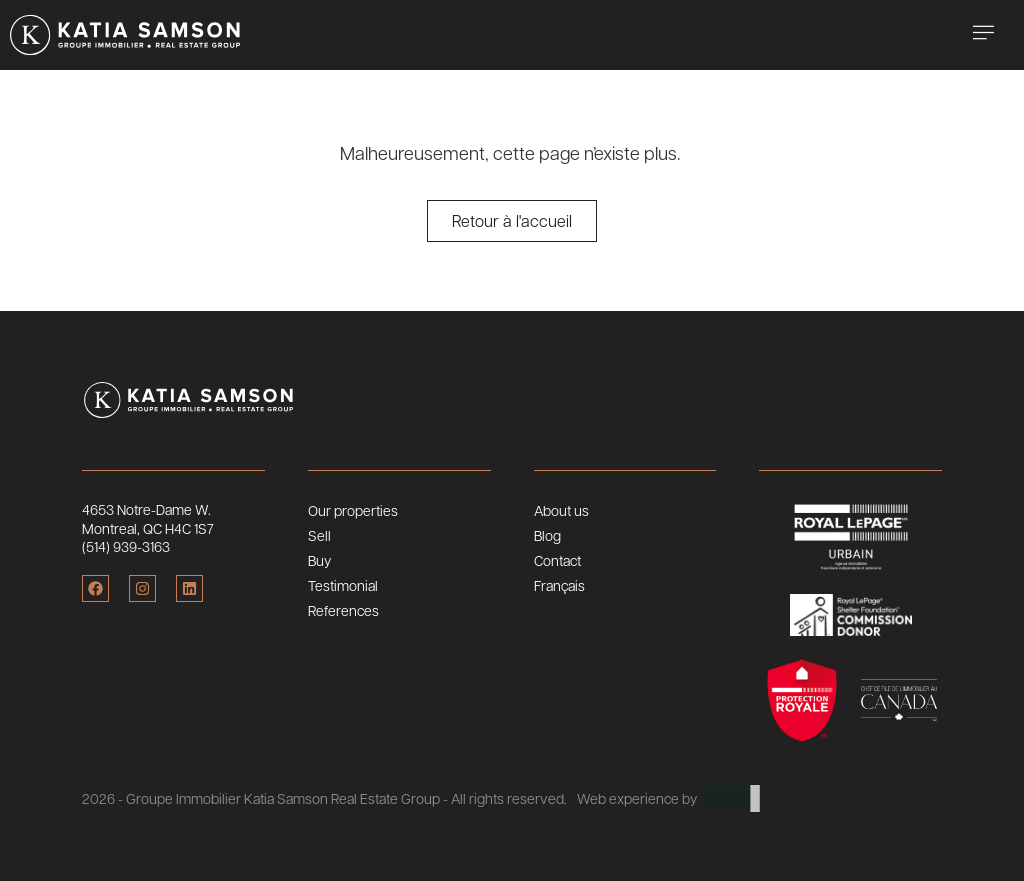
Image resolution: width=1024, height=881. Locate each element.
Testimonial (343, 585)
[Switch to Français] (625, 585)
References (343, 610)
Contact (557, 560)
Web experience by (637, 798)
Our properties (353, 510)
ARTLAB (730, 798)
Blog (547, 535)
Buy (319, 560)
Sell (319, 535)
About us (561, 510)
